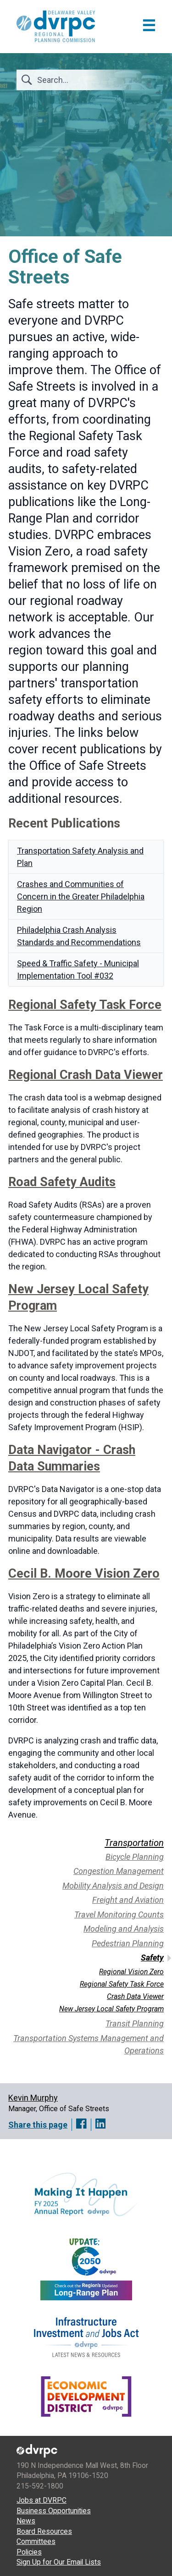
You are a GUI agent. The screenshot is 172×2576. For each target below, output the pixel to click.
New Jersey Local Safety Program (111, 2008)
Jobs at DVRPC (42, 2500)
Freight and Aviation (128, 1900)
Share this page (37, 2124)
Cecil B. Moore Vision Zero (84, 1573)
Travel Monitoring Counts (119, 1914)
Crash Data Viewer (135, 1996)
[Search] (91, 80)
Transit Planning (134, 2023)
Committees (36, 2541)
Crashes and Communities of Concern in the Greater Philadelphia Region (80, 896)
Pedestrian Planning (128, 1943)
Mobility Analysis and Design (113, 1885)
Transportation (134, 1842)
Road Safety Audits (62, 1182)
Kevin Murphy (33, 2097)
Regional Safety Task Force (84, 1004)
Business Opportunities (54, 2510)
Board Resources (44, 2531)
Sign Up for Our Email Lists (59, 2562)
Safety (152, 1957)
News (26, 2520)
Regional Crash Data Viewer (85, 1074)
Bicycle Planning (134, 1857)
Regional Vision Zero (131, 1971)
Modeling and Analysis (123, 1928)
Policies (29, 2552)
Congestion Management (118, 1871)
